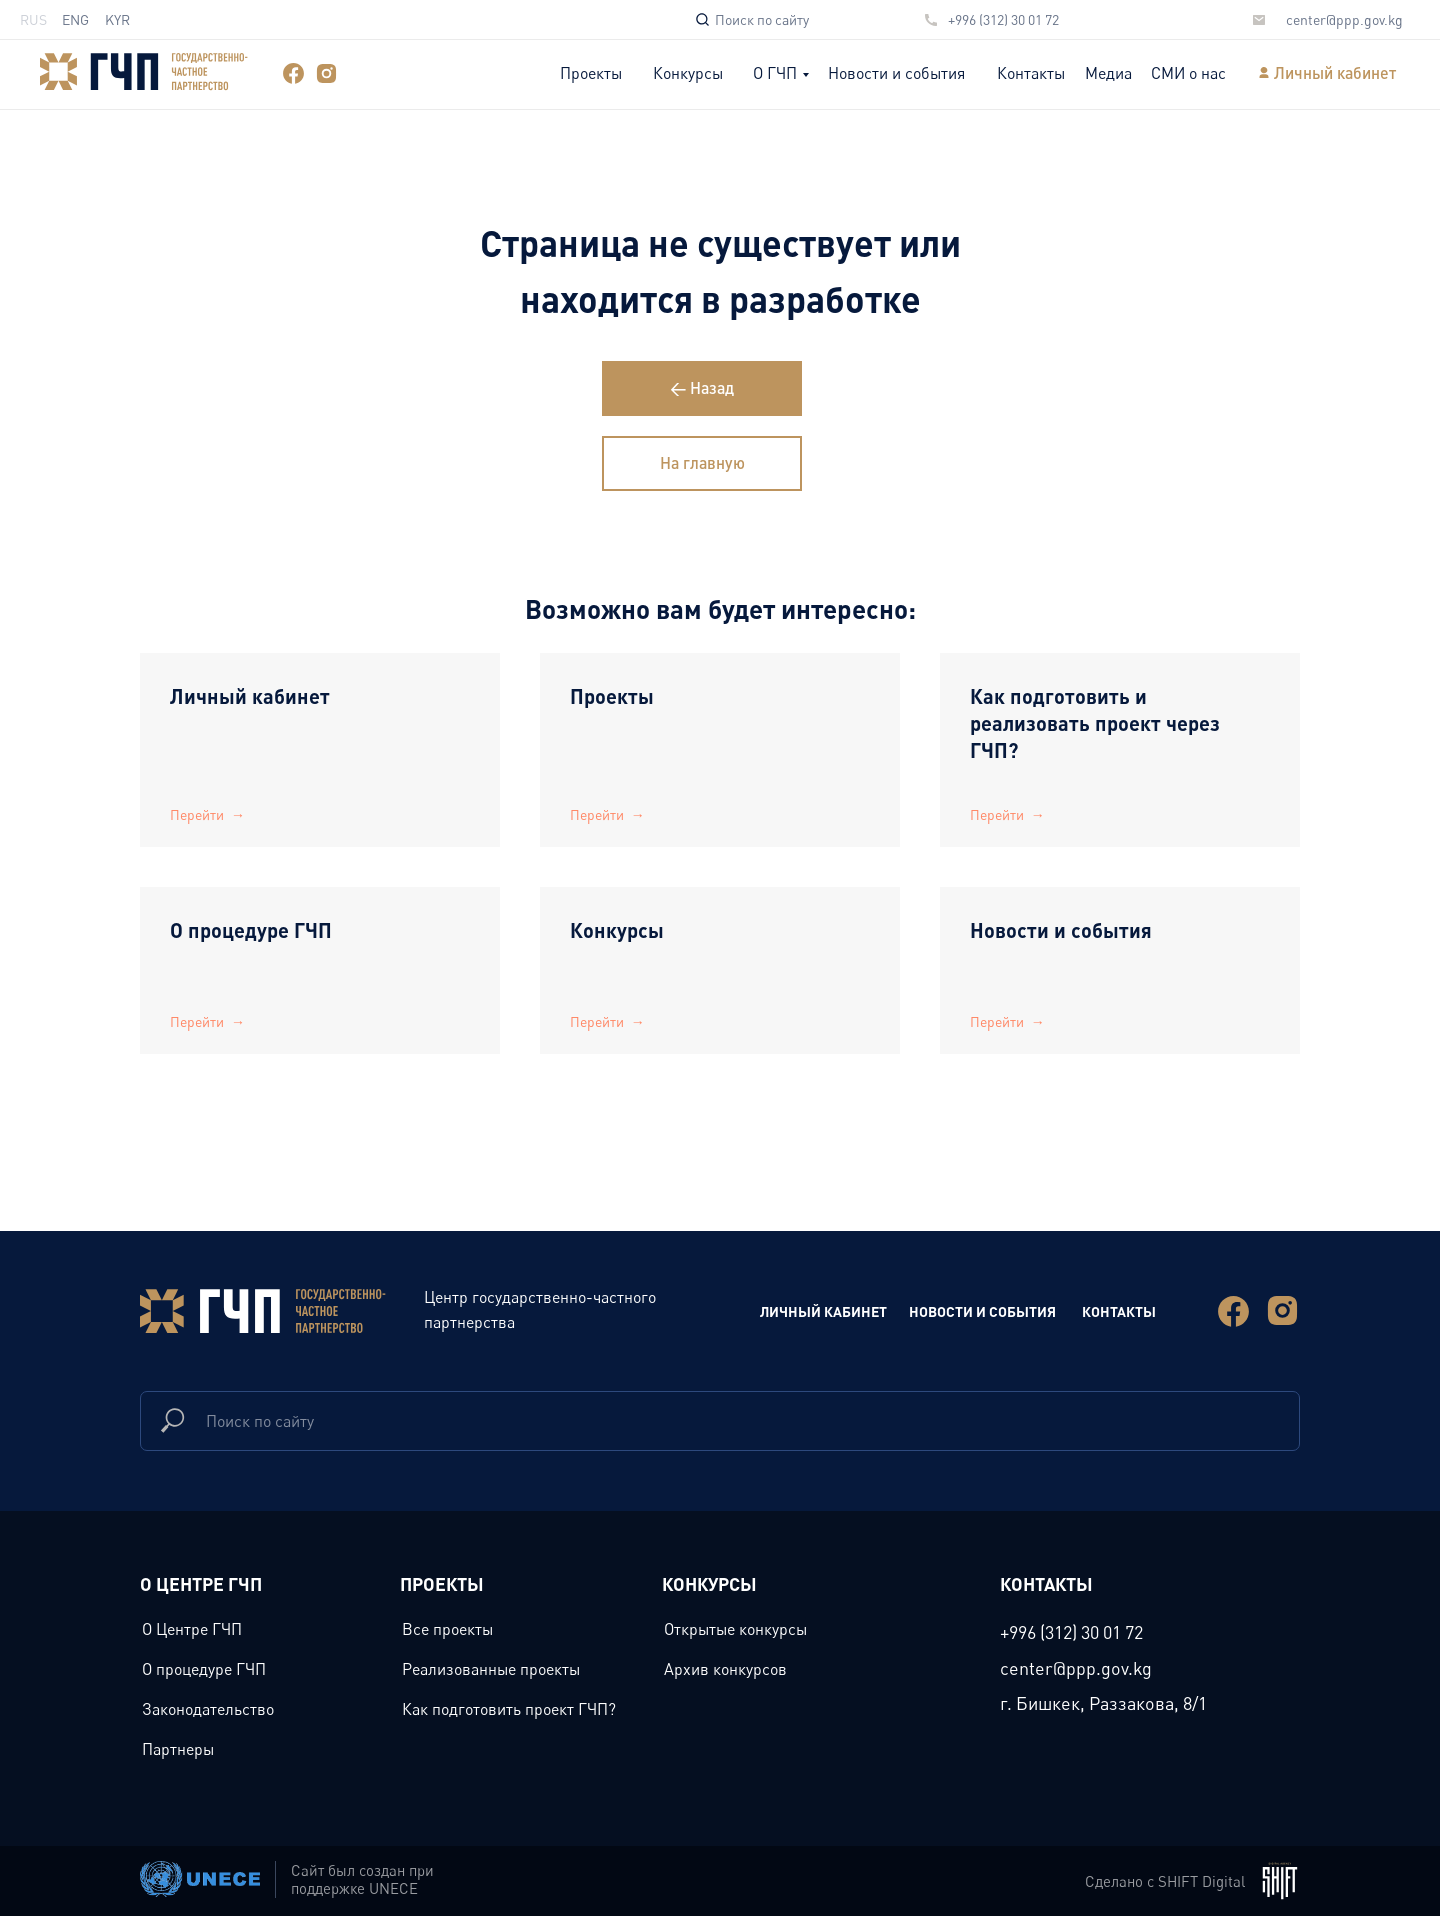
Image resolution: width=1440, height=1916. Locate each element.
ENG (75, 19)
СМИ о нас (1188, 73)
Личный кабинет (1335, 72)
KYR (117, 19)
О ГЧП (775, 73)
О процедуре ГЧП (251, 930)
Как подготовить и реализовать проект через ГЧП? (1095, 723)
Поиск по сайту (762, 19)
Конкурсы (688, 73)
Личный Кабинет (823, 1311)
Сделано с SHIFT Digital (1165, 1881)
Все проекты (447, 1629)
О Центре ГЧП (192, 1629)
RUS (33, 19)
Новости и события (896, 73)
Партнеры (178, 1749)
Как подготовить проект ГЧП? (509, 1709)
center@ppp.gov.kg (1344, 19)
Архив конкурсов (725, 1669)
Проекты (591, 73)
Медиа (1108, 73)
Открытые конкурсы (735, 1629)
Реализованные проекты (491, 1669)
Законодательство (208, 1709)
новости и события (982, 1311)
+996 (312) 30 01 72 (1003, 19)
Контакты (1031, 73)
